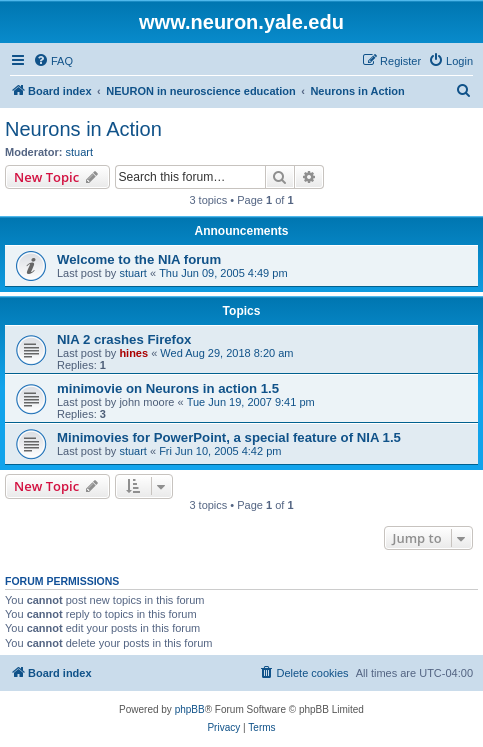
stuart (80, 152)
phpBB (190, 709)
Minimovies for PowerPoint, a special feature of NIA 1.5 (229, 437)
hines (133, 353)
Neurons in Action (83, 129)
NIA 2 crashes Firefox (124, 339)
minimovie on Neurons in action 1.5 (168, 388)
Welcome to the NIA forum (139, 259)
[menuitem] (53, 61)
